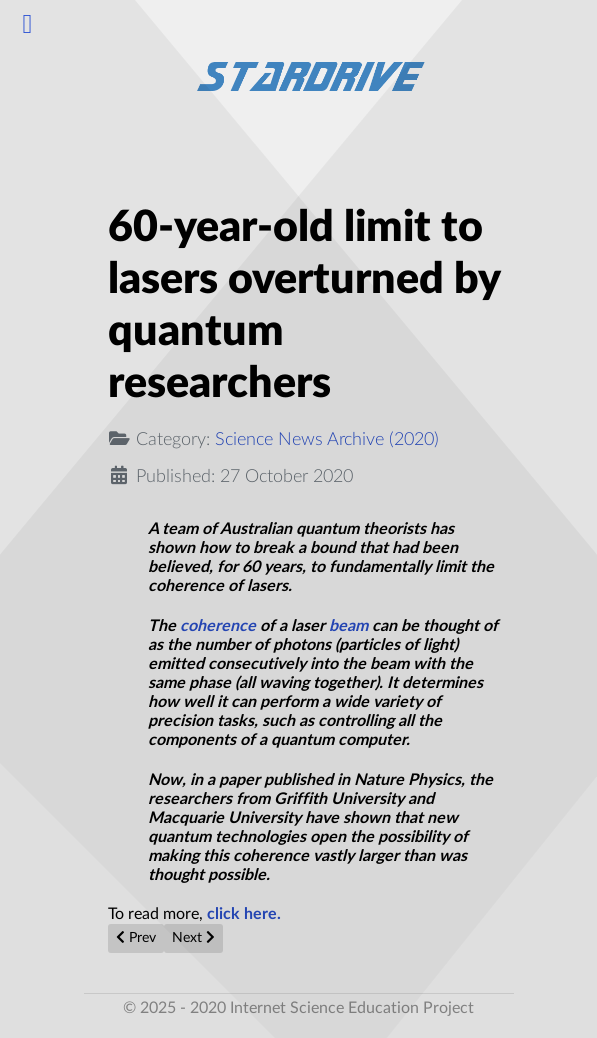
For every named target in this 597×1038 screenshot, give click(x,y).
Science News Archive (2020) (327, 439)
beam (348, 626)
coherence (218, 626)
